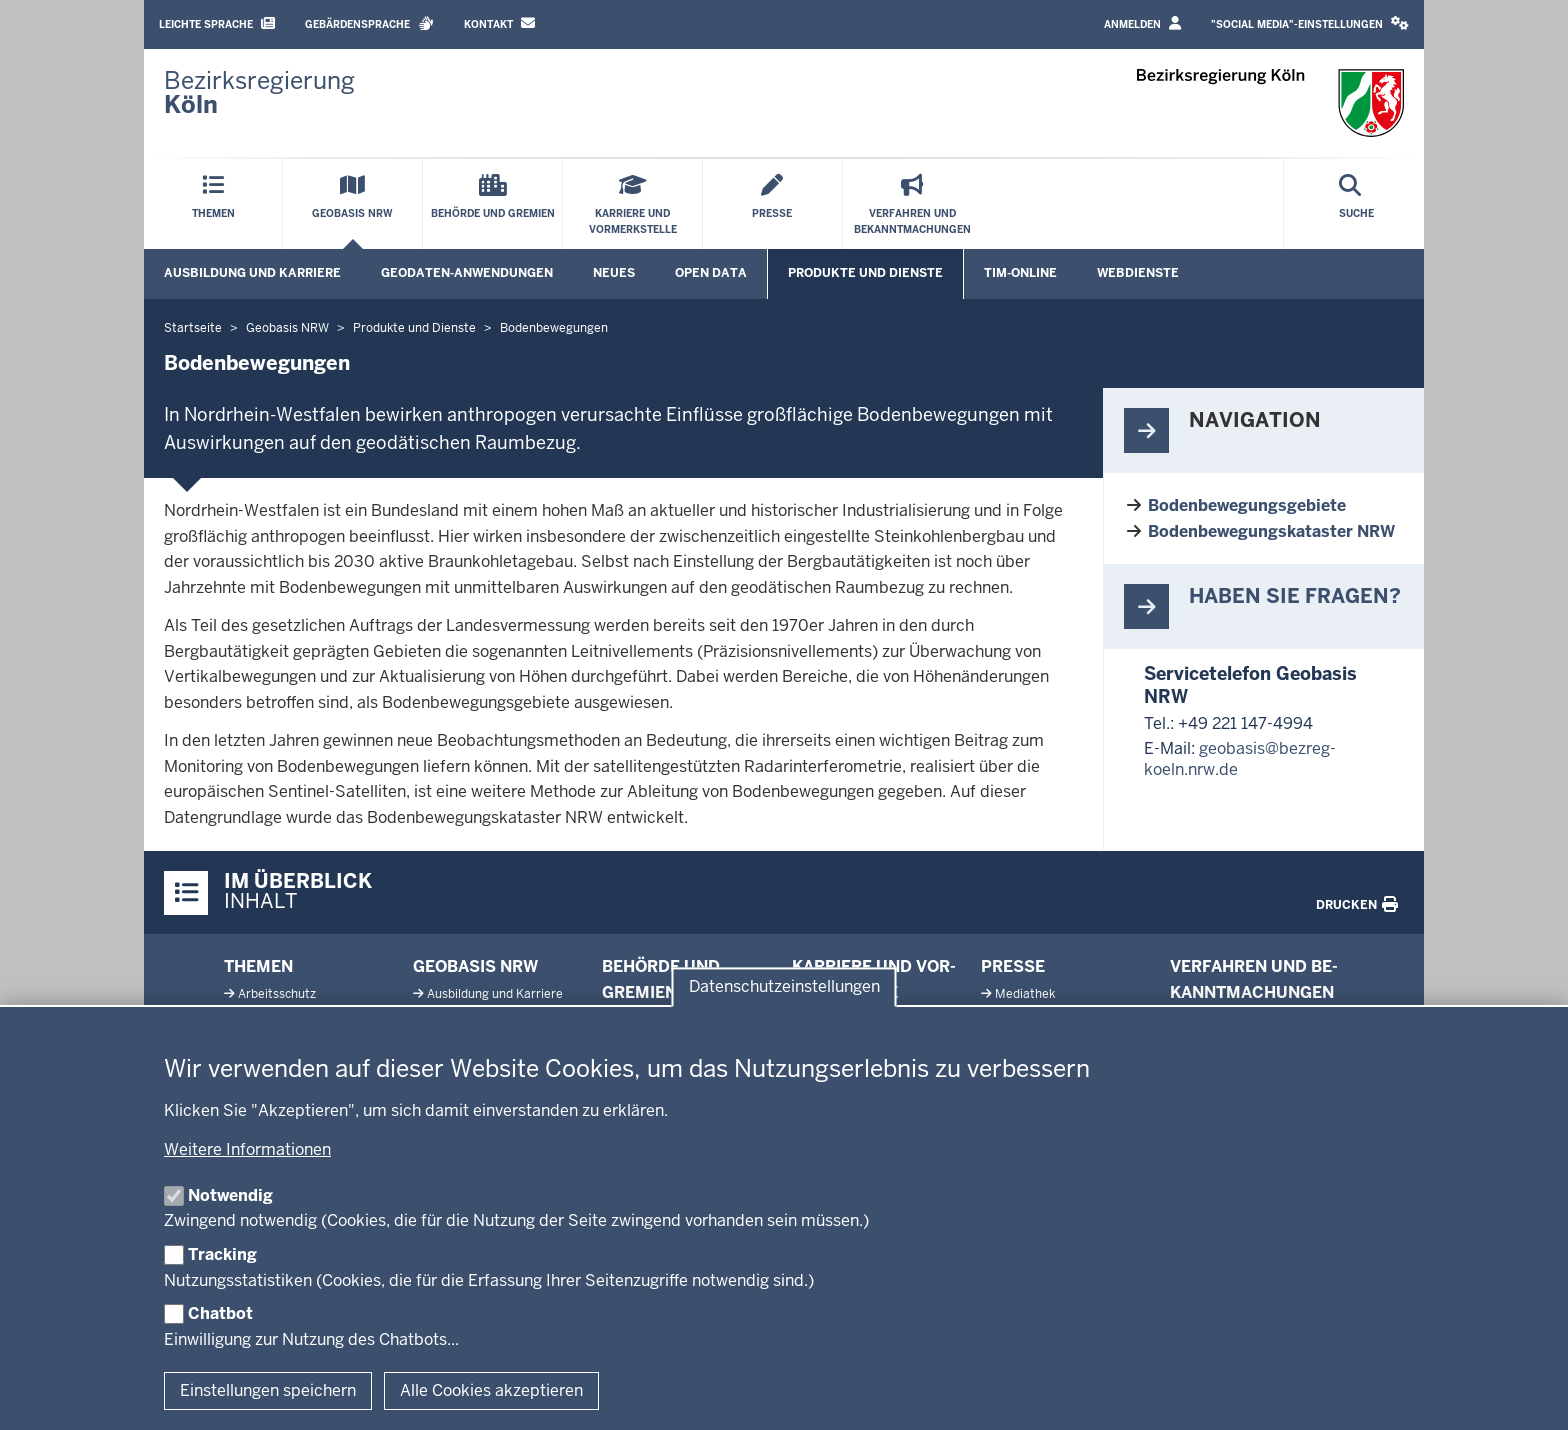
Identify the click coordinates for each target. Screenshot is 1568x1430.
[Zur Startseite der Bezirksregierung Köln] (259, 93)
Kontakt (499, 23)
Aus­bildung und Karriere (495, 994)
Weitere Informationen (247, 1149)
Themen (258, 966)
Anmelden (1142, 23)
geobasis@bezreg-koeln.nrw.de (1240, 759)
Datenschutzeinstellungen (784, 986)
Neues (614, 273)
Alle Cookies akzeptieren (491, 1390)
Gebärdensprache (369, 23)
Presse (1013, 966)
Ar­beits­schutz (277, 994)
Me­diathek (1025, 994)
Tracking (222, 1254)
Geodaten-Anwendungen (467, 273)
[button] (1310, 24)
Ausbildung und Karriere (252, 273)
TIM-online (1020, 273)
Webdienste (1138, 273)
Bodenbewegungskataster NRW (1271, 531)
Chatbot (220, 1313)
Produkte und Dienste (865, 273)
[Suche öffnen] (1356, 204)
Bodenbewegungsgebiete (1247, 505)
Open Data (711, 273)
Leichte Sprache (217, 23)
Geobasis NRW (475, 966)
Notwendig (230, 1195)
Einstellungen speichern (268, 1390)
